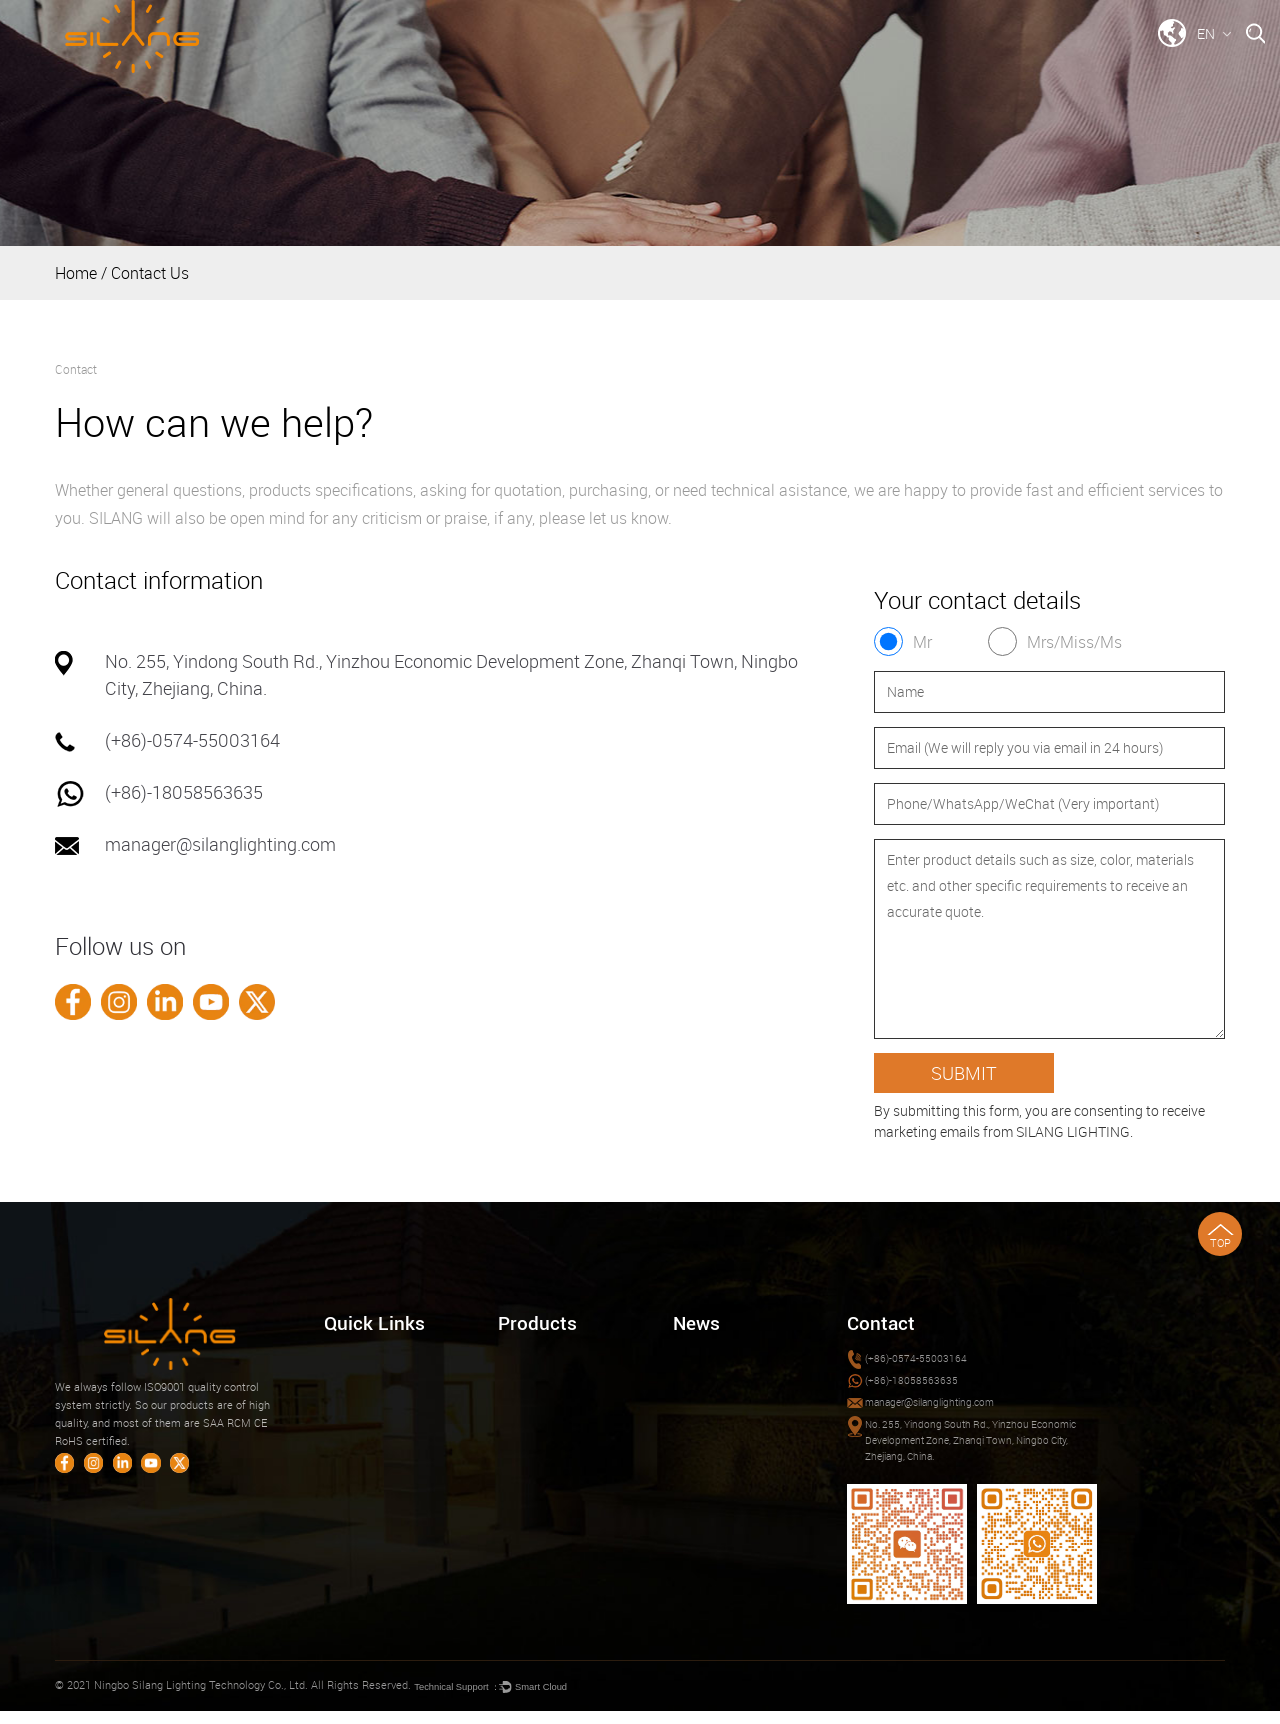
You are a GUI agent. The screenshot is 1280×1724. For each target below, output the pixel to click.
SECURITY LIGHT (541, 1430)
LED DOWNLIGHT (541, 1358)
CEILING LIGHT (536, 1382)
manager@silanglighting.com (220, 844)
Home (539, 61)
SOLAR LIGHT (532, 1455)
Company (761, 61)
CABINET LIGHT (538, 1406)
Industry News (708, 1382)
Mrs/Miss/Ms (1076, 642)
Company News (711, 1358)
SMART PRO (529, 1479)
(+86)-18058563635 (184, 792)
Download (881, 61)
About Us (346, 1406)
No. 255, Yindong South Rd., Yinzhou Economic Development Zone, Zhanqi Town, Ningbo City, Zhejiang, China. (974, 1448)
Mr (923, 642)
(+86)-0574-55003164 (192, 740)
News (987, 61)
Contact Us (1097, 61)
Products (643, 61)
